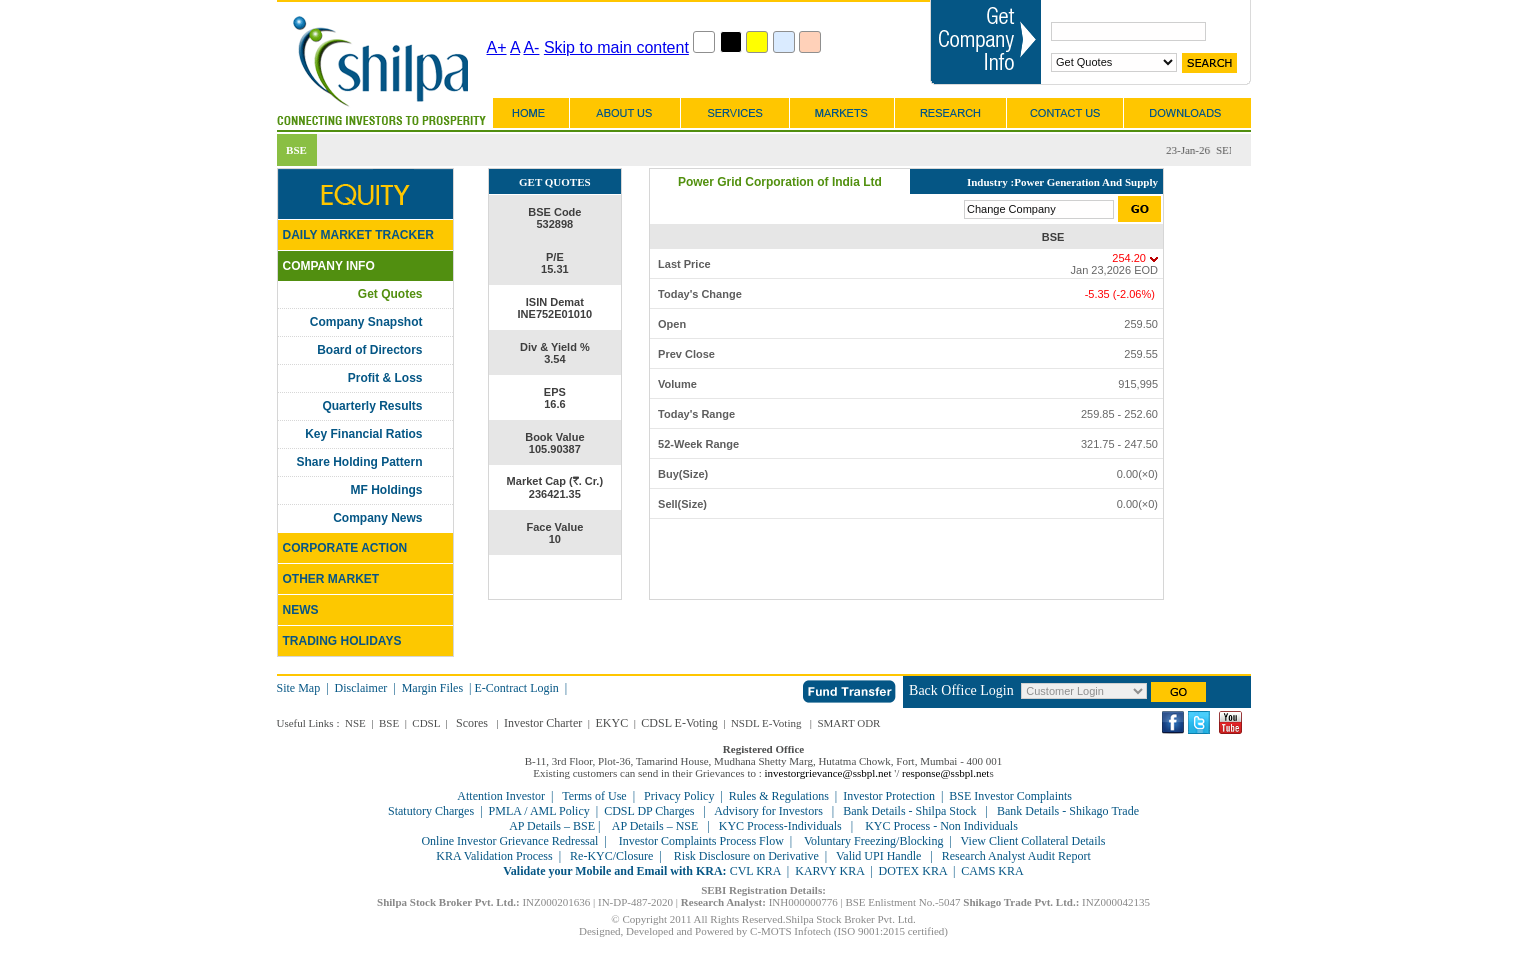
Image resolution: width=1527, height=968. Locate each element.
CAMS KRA (992, 871)
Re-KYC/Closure (611, 856)
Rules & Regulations (779, 796)
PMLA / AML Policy (539, 811)
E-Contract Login (518, 688)
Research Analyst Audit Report (1016, 856)
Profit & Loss (385, 378)
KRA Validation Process (494, 856)
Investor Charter (543, 723)
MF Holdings (387, 490)
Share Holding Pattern (359, 462)
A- (531, 47)
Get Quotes (390, 294)
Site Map (299, 688)
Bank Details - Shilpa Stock (909, 811)
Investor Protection (889, 796)
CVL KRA (755, 871)
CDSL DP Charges (649, 811)
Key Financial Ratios (363, 434)
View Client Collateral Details (1033, 841)
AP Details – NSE (655, 826)
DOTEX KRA (913, 871)
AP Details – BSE (553, 826)
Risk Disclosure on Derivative (746, 856)
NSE (355, 723)
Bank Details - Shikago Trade (1068, 811)
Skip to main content (616, 47)
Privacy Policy (679, 796)
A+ (497, 47)
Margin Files (432, 688)
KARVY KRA (829, 871)
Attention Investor (501, 796)
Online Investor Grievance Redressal (509, 841)
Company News (377, 518)
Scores (472, 723)
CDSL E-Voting (679, 723)
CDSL (426, 723)
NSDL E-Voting (766, 723)
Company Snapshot (366, 322)
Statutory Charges (431, 811)
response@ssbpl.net (945, 773)
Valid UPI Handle (878, 856)
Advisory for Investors (768, 811)
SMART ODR (848, 723)
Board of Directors (369, 350)
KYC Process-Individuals (780, 826)
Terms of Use (594, 796)
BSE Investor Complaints (1010, 796)
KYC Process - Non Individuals (940, 826)
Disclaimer (361, 688)
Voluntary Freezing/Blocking (873, 841)
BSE (389, 723)
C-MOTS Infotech (790, 931)
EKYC (611, 723)
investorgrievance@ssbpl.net (828, 773)
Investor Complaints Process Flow (701, 841)
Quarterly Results (372, 406)
